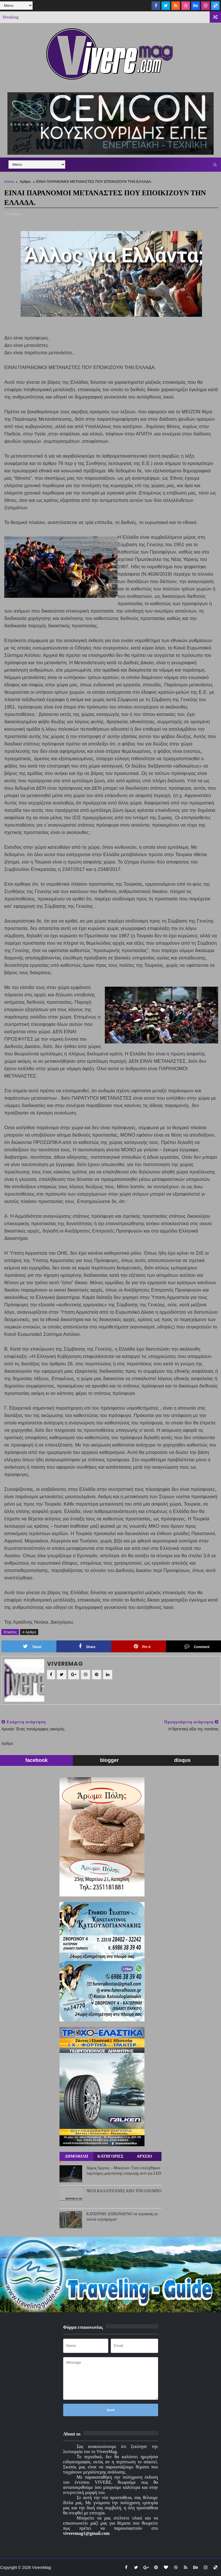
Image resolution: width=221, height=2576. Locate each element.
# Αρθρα (29, 1632)
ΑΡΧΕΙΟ (144, 2156)
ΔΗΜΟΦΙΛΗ (76, 2156)
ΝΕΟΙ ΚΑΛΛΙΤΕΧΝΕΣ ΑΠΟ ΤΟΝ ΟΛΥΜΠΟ (124, 2191)
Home (9, 181)
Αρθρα (25, 181)
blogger (109, 1760)
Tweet (32, 1646)
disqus (182, 1760)
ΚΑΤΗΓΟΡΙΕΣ (110, 2156)
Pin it (142, 1646)
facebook (36, 1760)
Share (87, 1646)
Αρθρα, (16, 214)
